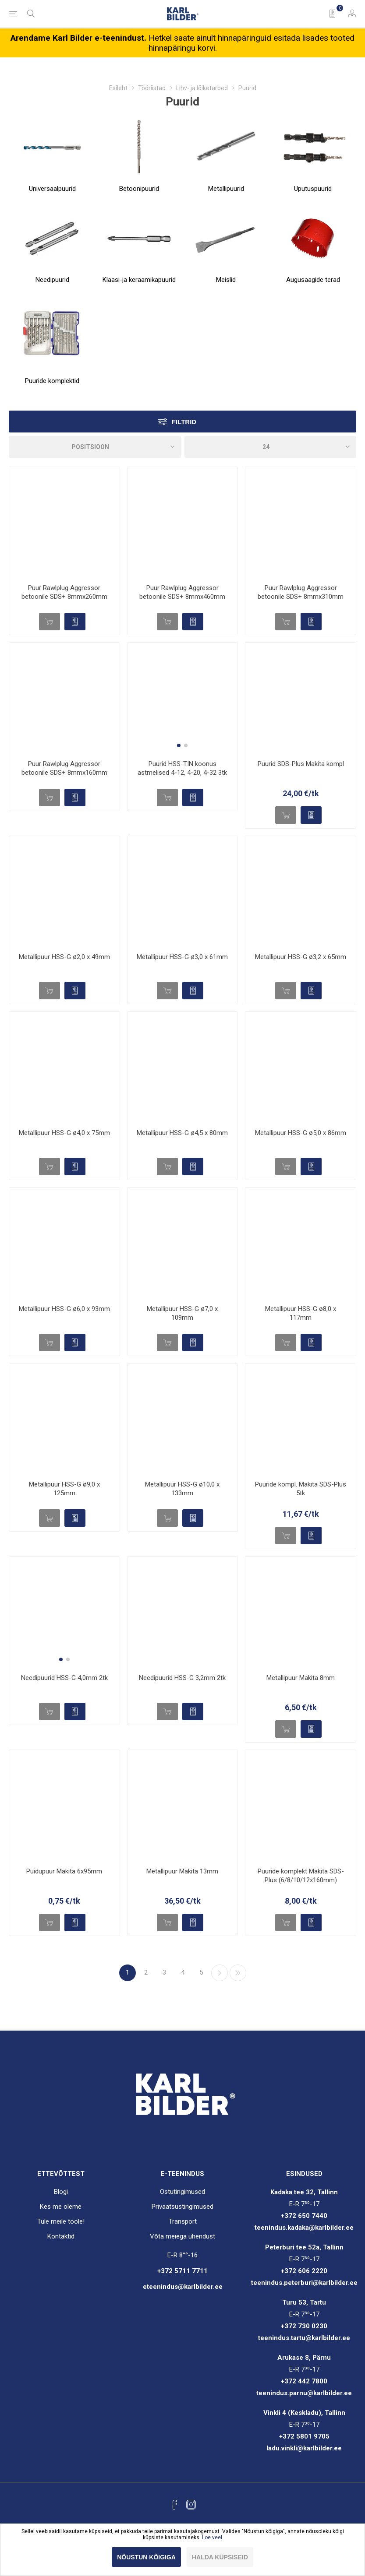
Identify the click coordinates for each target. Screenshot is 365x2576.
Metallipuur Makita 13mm (182, 1871)
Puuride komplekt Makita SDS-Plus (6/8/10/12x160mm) (301, 1875)
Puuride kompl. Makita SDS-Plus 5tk (300, 1488)
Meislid (226, 280)
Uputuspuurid (313, 189)
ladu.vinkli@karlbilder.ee (304, 2448)
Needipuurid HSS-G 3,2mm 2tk (182, 1678)
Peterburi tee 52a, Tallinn (304, 2247)
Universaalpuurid (52, 189)
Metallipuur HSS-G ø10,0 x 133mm (182, 1488)
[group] (183, 698)
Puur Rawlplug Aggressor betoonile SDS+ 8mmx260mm (64, 592)
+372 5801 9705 (304, 2436)
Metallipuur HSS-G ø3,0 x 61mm (182, 957)
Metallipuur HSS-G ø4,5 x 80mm (182, 1133)
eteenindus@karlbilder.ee (183, 2287)
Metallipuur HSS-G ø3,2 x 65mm (300, 957)
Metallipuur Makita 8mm (300, 1678)
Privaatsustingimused (182, 2207)
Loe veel (212, 2537)
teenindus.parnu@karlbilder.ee (304, 2393)
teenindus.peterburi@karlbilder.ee (304, 2283)
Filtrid (184, 421)
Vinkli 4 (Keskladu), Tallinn (304, 2413)
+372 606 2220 (304, 2271)
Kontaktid (60, 2236)
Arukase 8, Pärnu (304, 2358)
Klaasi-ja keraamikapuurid (139, 280)
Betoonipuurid (139, 189)
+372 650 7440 (304, 2216)
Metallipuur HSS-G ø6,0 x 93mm (64, 1309)
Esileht (118, 87)
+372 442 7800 (304, 2381)
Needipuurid (52, 280)
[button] (179, 745)
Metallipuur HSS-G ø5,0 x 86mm (300, 1133)
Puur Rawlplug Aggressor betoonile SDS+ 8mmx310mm (301, 592)
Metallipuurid (226, 189)
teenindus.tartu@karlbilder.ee (304, 2338)
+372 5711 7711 (182, 2271)
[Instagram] (191, 2505)
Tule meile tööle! (61, 2221)
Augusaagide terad (313, 280)
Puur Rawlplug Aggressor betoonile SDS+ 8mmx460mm (182, 592)
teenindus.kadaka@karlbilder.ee (304, 2228)
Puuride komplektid (52, 381)
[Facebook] (174, 2505)
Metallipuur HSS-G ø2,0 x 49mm (64, 957)
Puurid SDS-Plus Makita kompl (301, 764)
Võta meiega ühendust (182, 2236)
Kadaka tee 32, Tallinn (304, 2192)
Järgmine (219, 1973)
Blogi (61, 2192)
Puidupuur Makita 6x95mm (64, 1871)
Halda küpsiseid (220, 2557)
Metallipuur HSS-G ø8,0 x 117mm (300, 1313)
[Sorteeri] (95, 447)
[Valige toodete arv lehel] (270, 447)
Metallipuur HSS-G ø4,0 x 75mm (64, 1133)
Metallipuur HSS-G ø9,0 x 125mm (64, 1488)
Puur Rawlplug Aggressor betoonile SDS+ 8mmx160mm (64, 768)
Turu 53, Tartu (304, 2302)
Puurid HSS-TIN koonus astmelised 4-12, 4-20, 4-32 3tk (182, 768)
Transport (183, 2221)
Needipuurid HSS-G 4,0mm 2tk (64, 1678)
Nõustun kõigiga (146, 2557)
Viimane (238, 1973)
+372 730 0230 (304, 2326)
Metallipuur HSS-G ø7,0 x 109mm (182, 1313)
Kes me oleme (61, 2207)
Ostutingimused (182, 2192)
